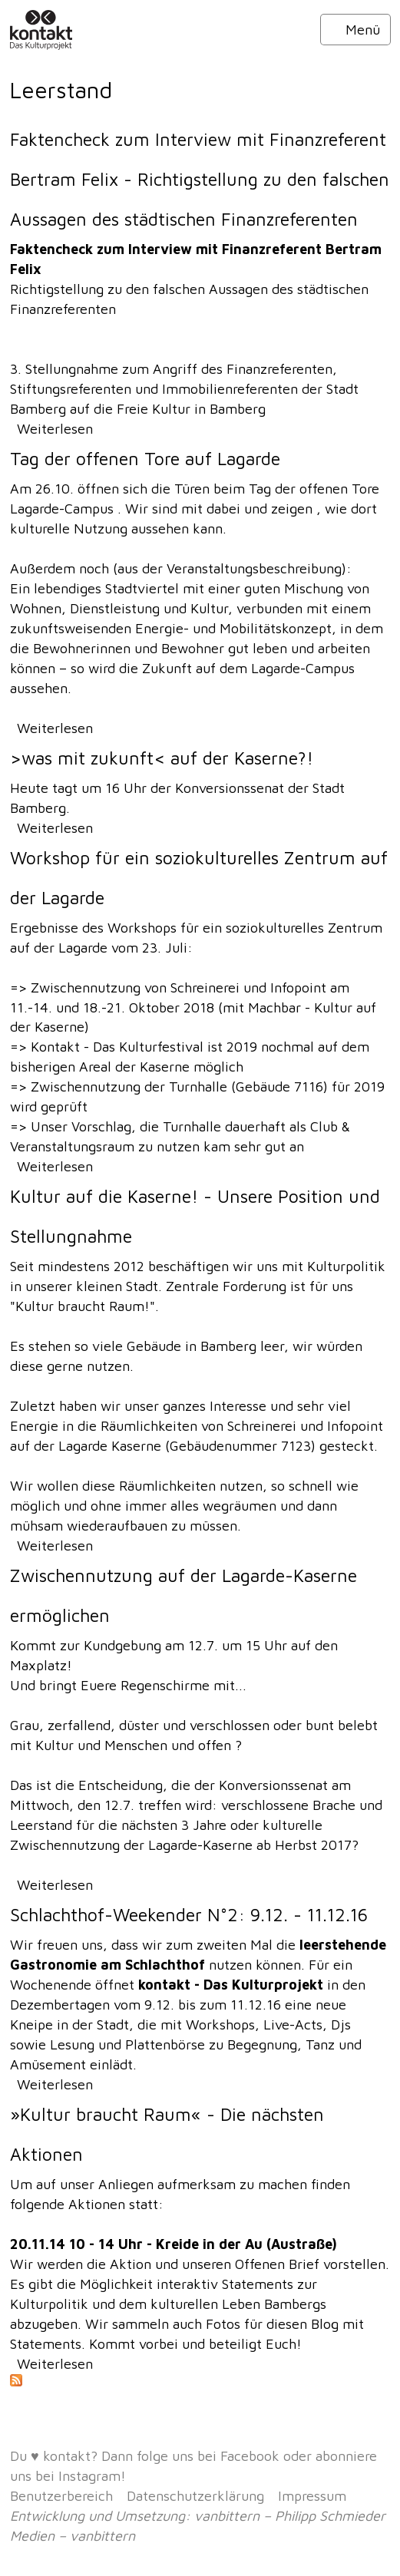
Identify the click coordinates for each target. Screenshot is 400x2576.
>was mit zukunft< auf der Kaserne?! (161, 758)
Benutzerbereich (61, 2496)
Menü (355, 29)
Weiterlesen (55, 429)
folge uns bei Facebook (208, 2456)
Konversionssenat (231, 788)
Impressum (312, 2496)
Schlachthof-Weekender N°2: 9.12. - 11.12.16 (189, 1914)
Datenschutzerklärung (195, 2496)
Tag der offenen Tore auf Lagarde (145, 458)
